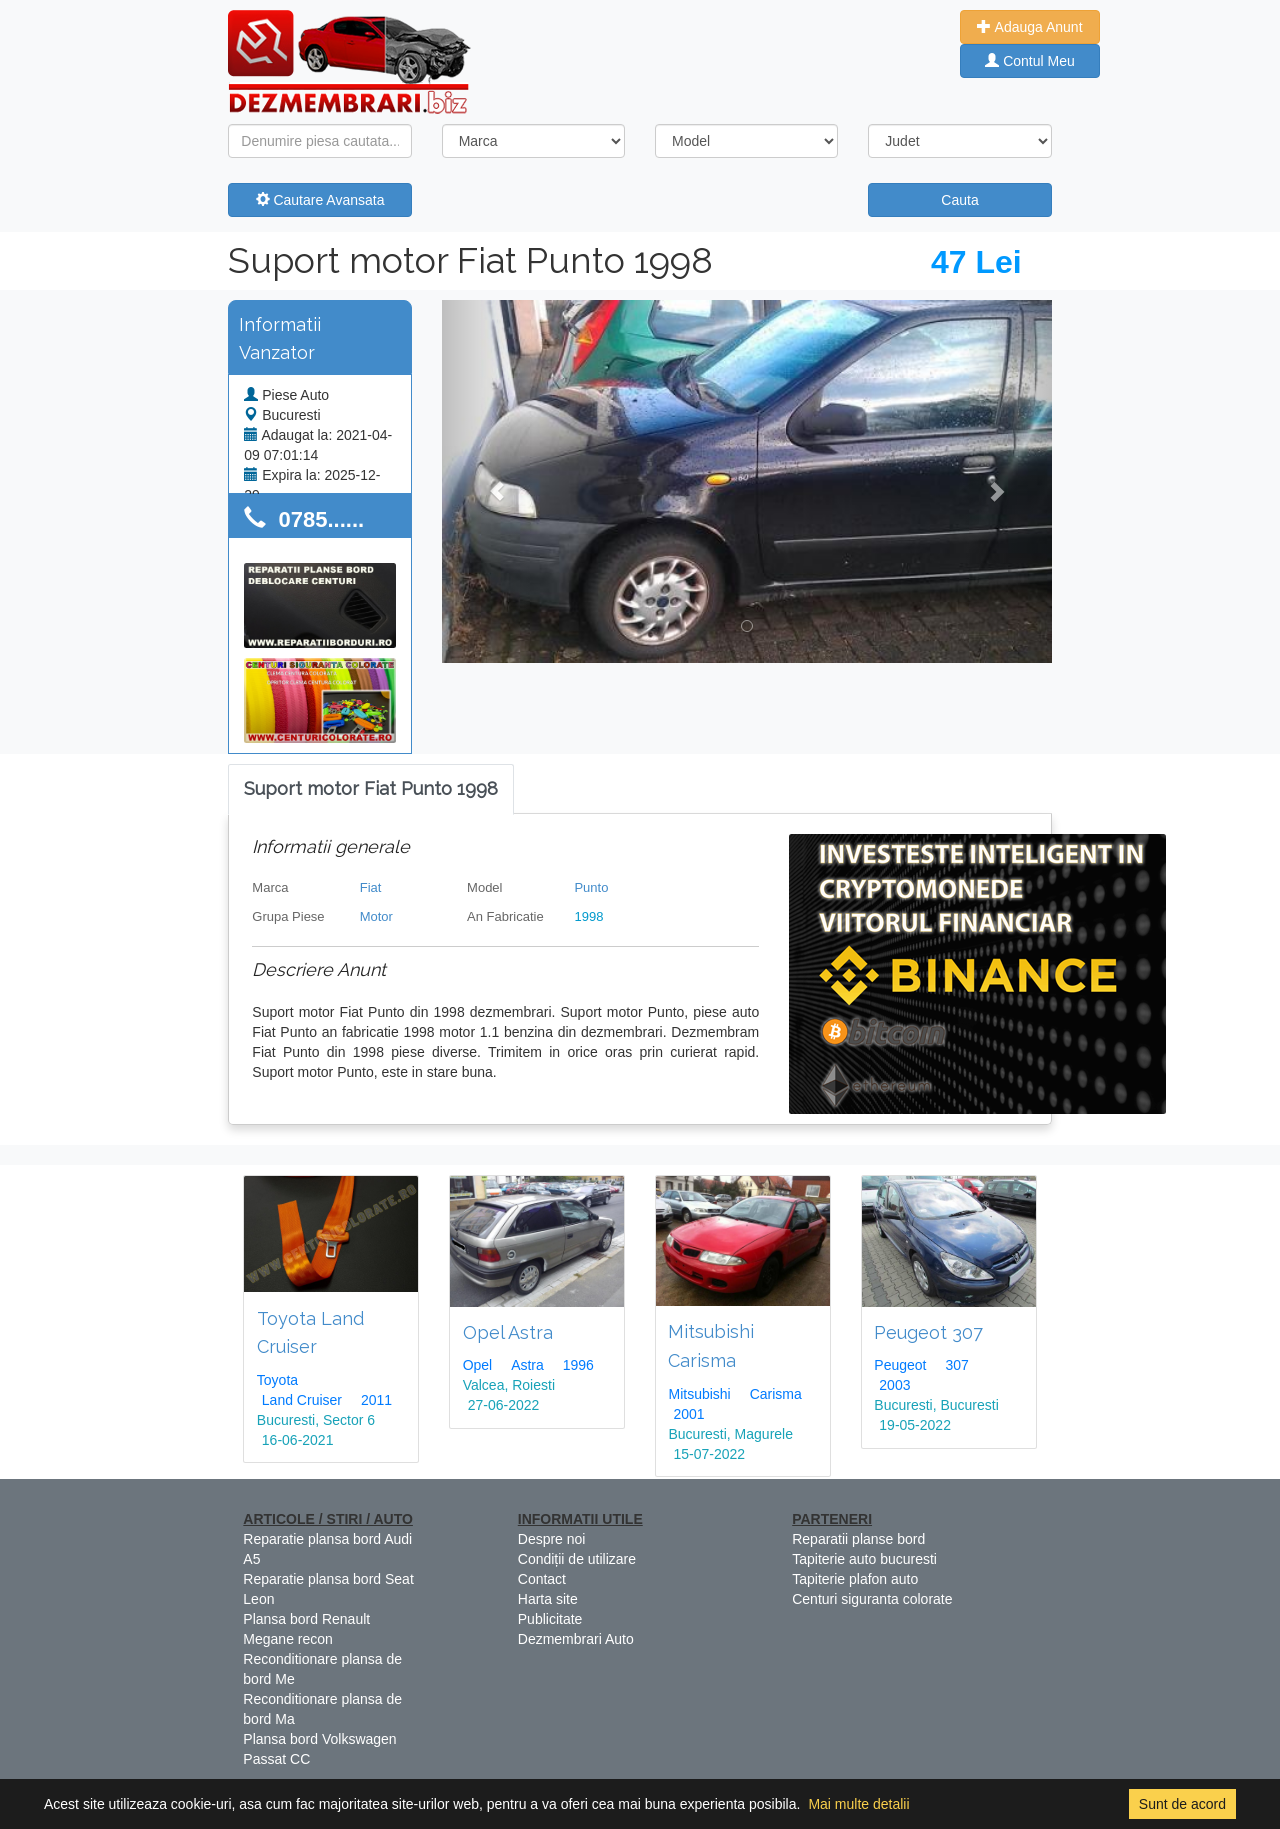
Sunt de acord (1182, 1804)
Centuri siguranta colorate (872, 1599)
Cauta (959, 200)
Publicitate (550, 1619)
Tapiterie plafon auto (855, 1579)
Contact (542, 1579)
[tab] (371, 789)
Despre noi (552, 1539)
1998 (588, 916)
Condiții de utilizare (577, 1559)
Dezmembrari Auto (576, 1639)
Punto (591, 887)
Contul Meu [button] (1029, 61)
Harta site (548, 1599)
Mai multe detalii (858, 1804)
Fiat (371, 887)
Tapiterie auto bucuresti (864, 1559)
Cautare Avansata (320, 200)
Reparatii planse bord (858, 1539)
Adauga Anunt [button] (1029, 27)
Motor (376, 916)
